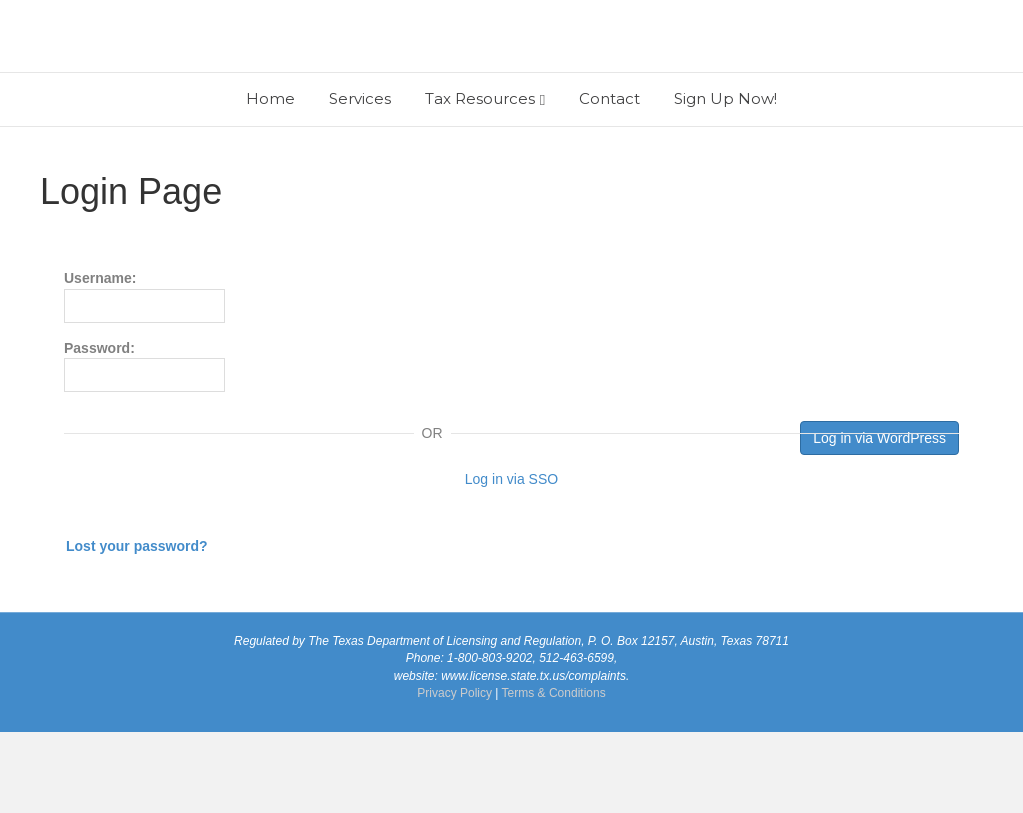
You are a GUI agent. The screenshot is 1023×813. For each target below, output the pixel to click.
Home (270, 179)
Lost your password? (137, 627)
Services (360, 179)
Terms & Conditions (554, 773)
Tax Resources (480, 179)
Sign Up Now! (725, 179)
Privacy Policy (454, 773)
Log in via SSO (511, 560)
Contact (609, 179)
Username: (144, 377)
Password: (144, 446)
